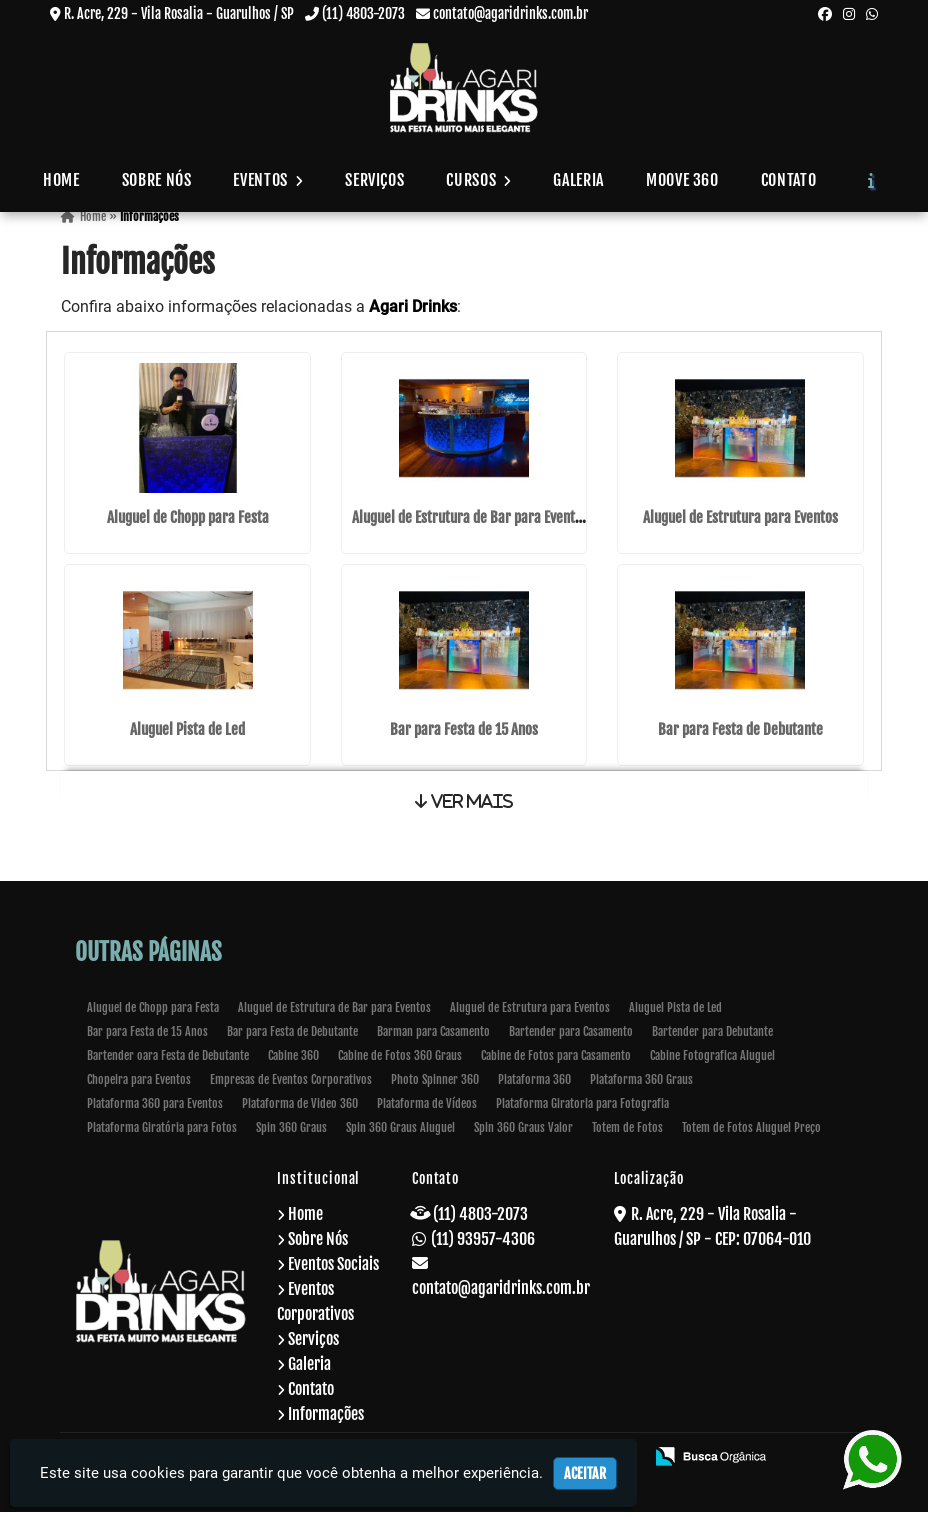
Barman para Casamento (433, 1036)
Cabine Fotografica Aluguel (712, 1060)
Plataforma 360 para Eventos (155, 1108)
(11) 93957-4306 (483, 1244)
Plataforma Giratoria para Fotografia (582, 1108)
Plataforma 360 (534, 1084)
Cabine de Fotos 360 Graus (400, 1060)
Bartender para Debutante (712, 1036)
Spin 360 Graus (291, 1132)
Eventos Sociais (333, 1269)
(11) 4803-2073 (363, 13)
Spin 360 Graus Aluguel (400, 1132)
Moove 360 (682, 180)
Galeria (578, 180)
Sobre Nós (157, 180)
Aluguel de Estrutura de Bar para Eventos (470, 522)
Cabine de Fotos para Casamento (556, 1060)
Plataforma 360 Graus (641, 1084)
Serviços (374, 180)
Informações (326, 1419)
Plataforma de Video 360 (300, 1108)
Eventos (268, 180)
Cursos (478, 180)
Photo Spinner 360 (435, 1084)
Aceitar (585, 1473)
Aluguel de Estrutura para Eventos (740, 522)
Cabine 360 (293, 1060)
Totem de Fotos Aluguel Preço (751, 1132)
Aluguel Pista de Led (187, 732)
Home (61, 180)
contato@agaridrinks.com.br (510, 13)
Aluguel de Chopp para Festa (188, 522)
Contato (788, 180)
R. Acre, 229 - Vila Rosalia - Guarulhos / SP (179, 13)
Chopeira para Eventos (139, 1084)
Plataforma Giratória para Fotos (162, 1132)
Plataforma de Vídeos (427, 1108)
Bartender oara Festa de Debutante (168, 1060)
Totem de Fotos (627, 1132)
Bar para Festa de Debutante (740, 732)
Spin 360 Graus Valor (523, 1132)
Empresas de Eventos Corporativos (291, 1084)
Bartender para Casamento (571, 1036)
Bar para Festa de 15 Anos (464, 732)
